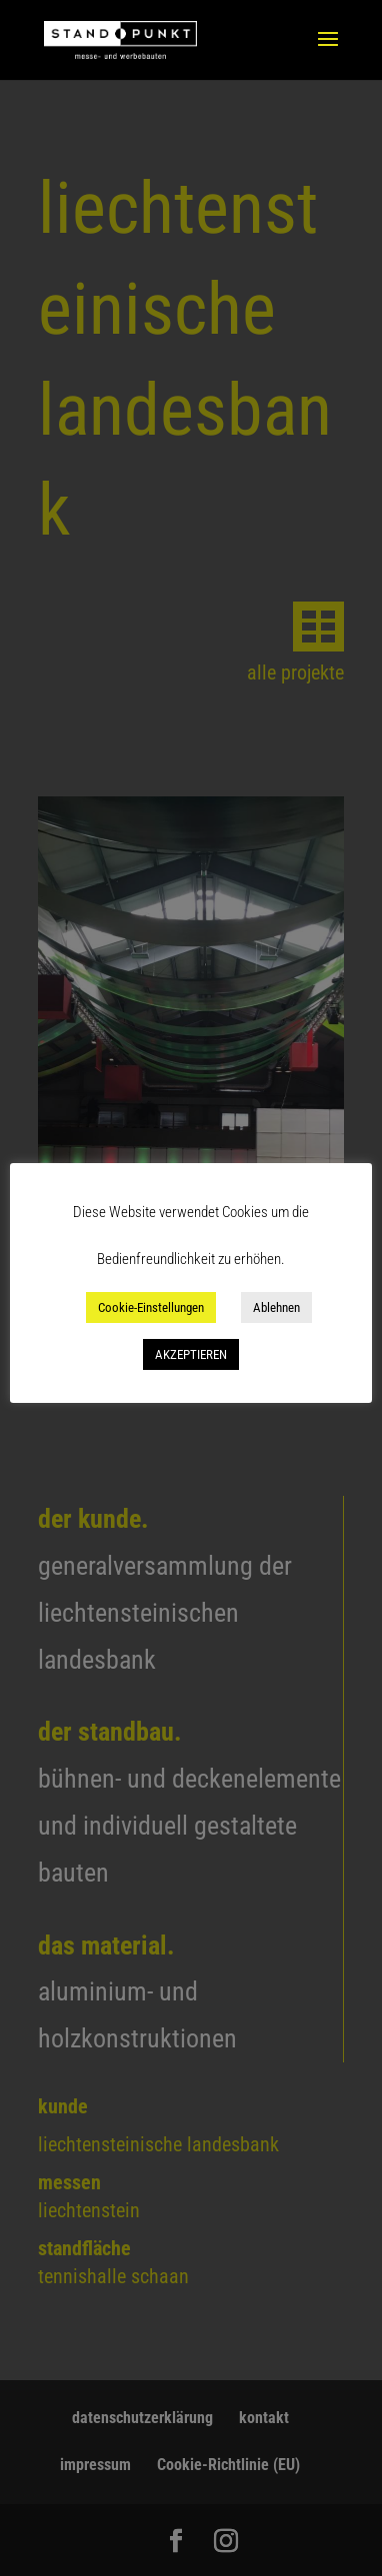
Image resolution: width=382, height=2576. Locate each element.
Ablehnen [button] (276, 1307)
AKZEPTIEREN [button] (191, 1354)
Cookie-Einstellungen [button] (151, 1307)
